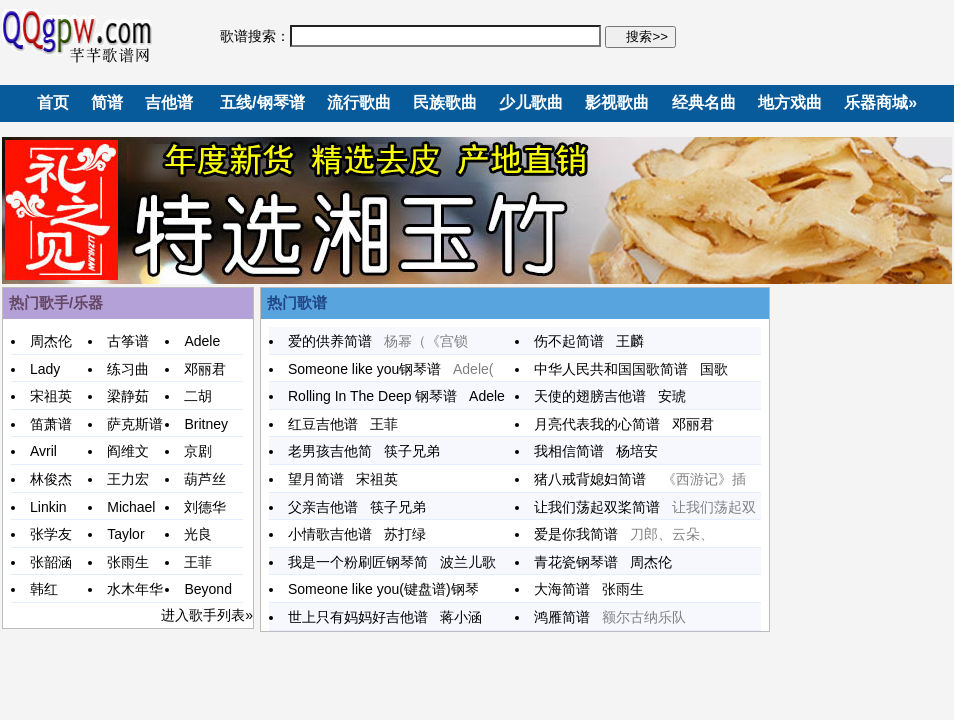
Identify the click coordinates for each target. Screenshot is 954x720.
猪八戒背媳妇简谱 (598, 479)
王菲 (198, 562)
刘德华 (205, 507)
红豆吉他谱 (329, 424)
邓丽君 (205, 369)
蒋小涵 (461, 617)
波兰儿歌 (468, 562)
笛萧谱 (51, 424)
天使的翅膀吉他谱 (596, 396)
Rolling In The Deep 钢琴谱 (378, 396)
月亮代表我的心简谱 (603, 424)
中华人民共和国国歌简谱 (617, 369)
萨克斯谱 (135, 424)
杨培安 (637, 451)
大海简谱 (568, 589)
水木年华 (135, 589)
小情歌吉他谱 (336, 534)
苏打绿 (405, 534)
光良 (198, 534)
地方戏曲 (790, 102)
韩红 (44, 589)
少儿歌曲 (531, 102)
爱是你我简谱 (582, 534)
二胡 (198, 396)
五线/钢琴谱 (262, 102)
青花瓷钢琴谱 (582, 562)
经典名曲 (704, 102)
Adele (202, 341)
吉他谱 (169, 102)
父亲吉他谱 (329, 507)
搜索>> (644, 36)
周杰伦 (51, 341)
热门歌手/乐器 (56, 302)
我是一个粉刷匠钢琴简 (364, 562)
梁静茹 (128, 396)
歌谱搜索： (255, 36)
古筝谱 (128, 341)
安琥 (672, 396)
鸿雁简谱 (568, 617)
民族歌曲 (445, 102)
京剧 (198, 451)
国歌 (714, 369)
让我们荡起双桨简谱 (603, 507)
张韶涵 (51, 562)
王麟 (630, 341)
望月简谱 (322, 479)
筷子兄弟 (412, 451)
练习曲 (128, 369)
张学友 (51, 534)
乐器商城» (880, 102)
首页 (53, 102)
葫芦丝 (205, 479)
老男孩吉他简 (336, 451)
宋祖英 (51, 396)
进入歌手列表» (207, 615)
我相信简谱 (575, 451)
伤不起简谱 (575, 341)
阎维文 (128, 451)
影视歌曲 (617, 102)
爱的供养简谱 (336, 341)
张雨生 (128, 562)
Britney (206, 424)
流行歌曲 (359, 102)
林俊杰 (51, 479)
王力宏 (128, 479)
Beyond (207, 589)
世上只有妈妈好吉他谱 (364, 617)
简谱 (107, 102)
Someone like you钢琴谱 (370, 369)
